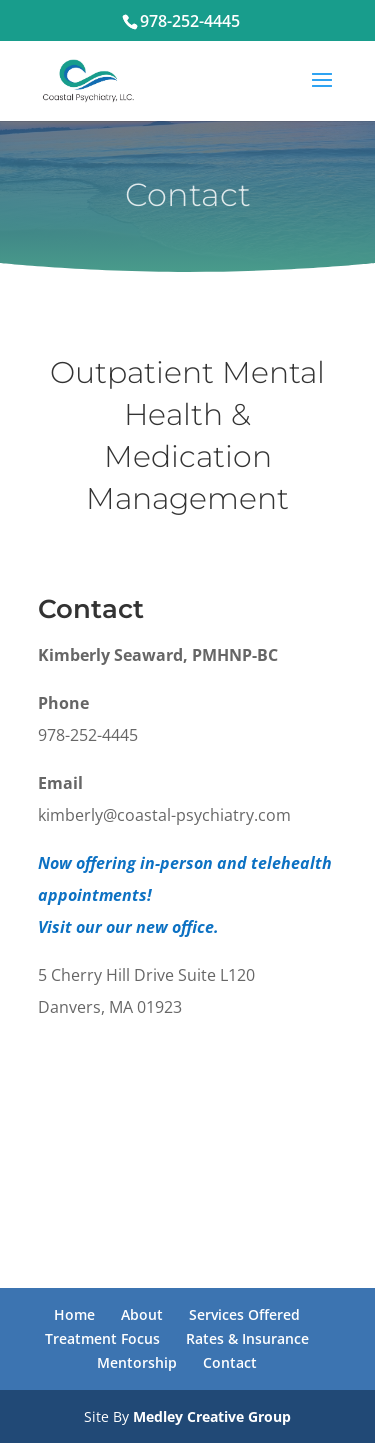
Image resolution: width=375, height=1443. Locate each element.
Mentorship (137, 1362)
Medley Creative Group (212, 1416)
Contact (230, 1362)
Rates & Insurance (247, 1338)
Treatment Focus (102, 1338)
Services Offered (244, 1314)
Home (74, 1314)
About (142, 1314)
